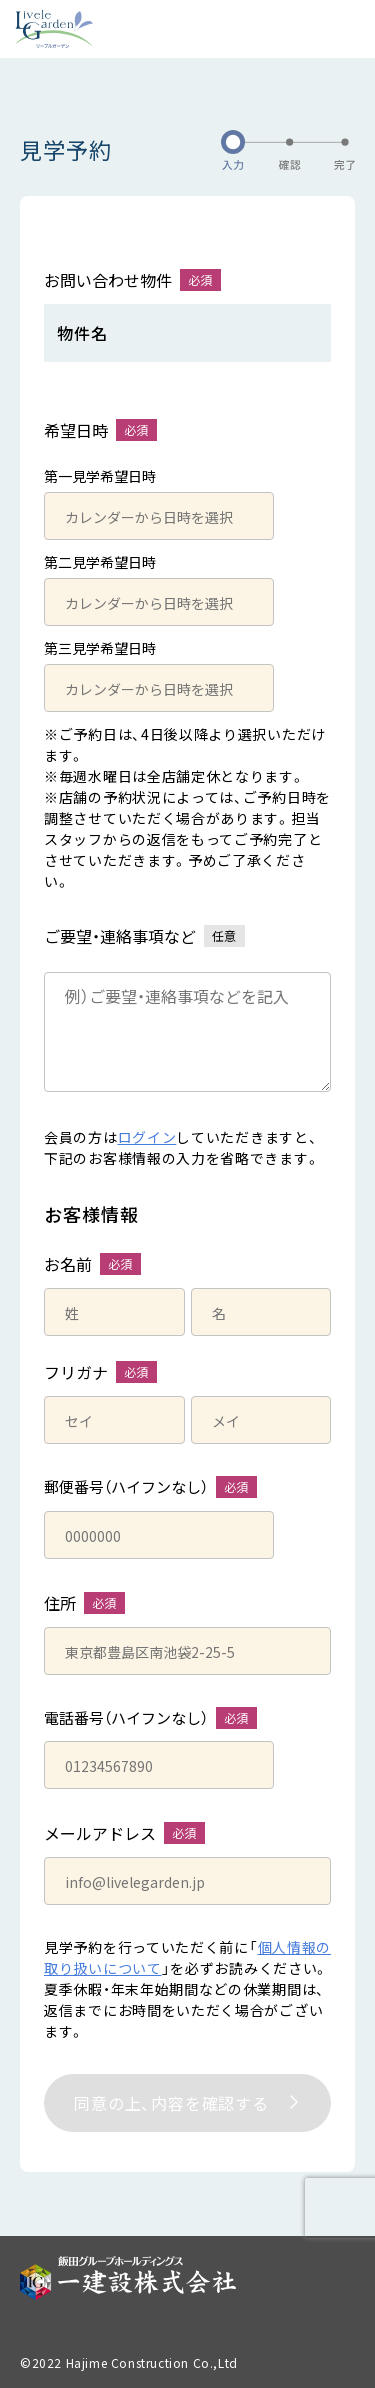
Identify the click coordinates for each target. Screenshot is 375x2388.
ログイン (147, 1137)
